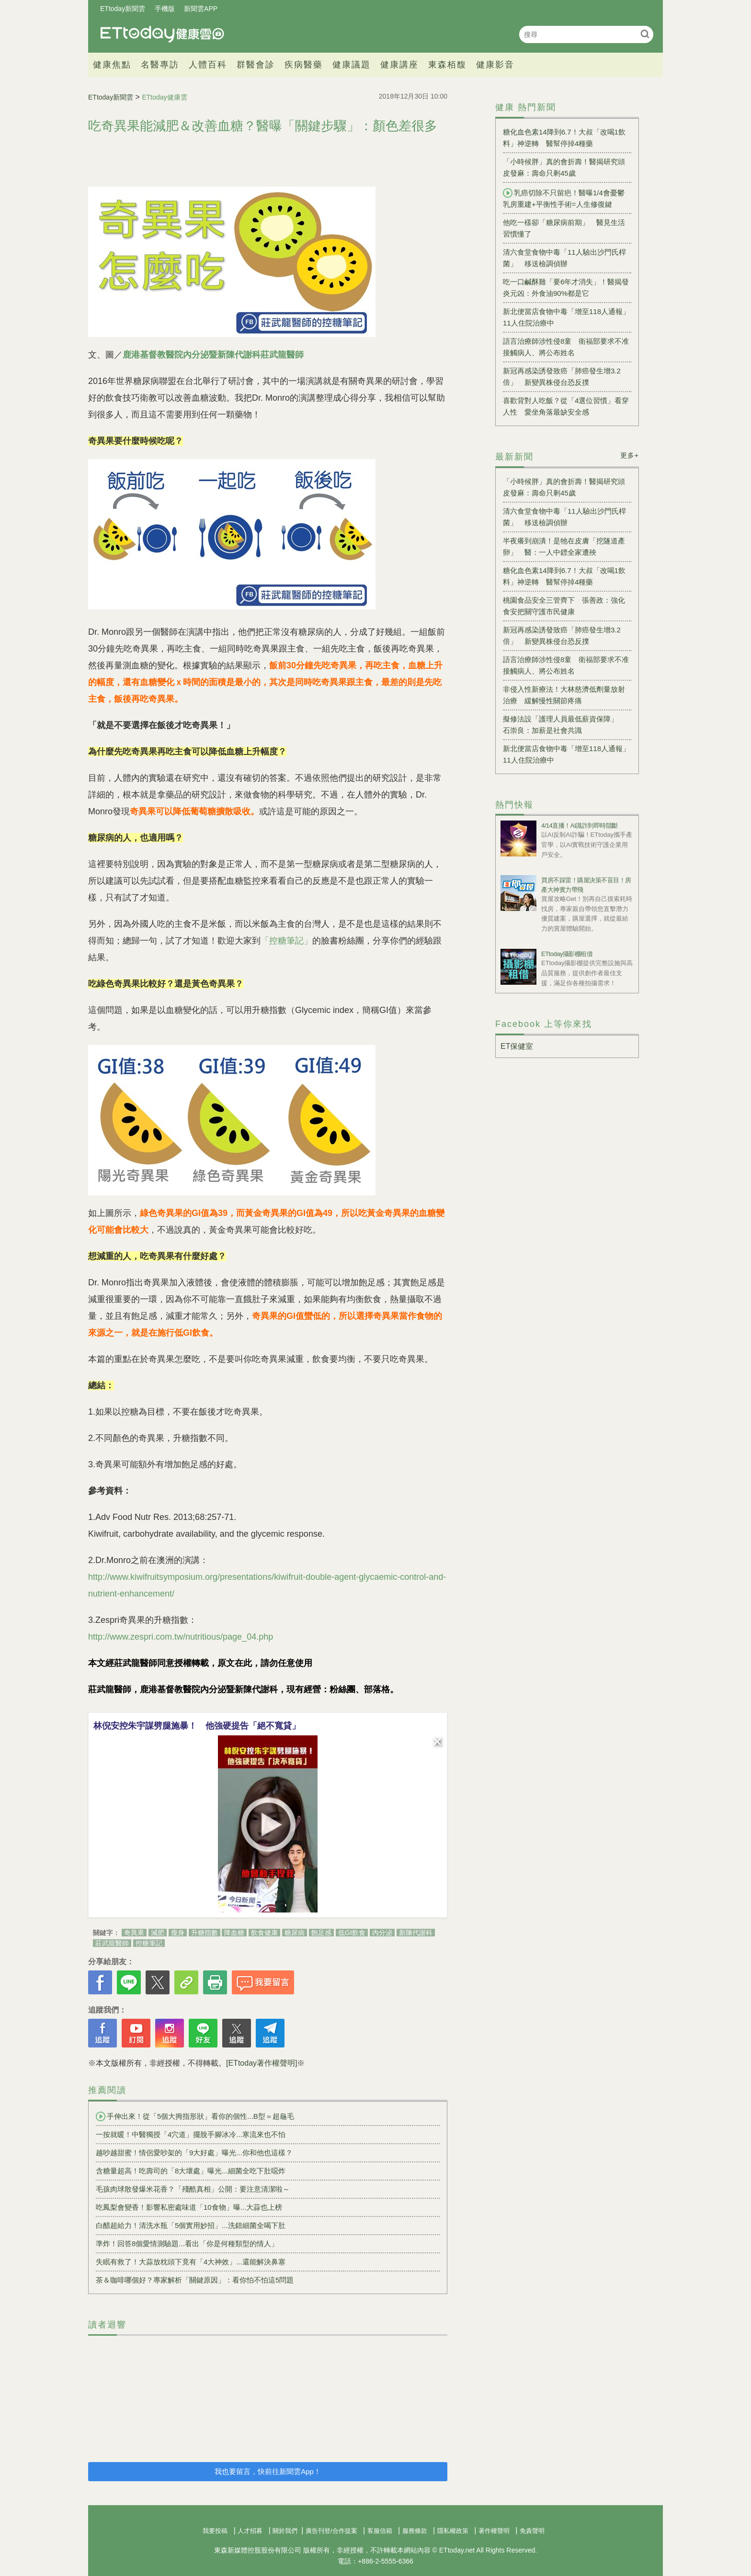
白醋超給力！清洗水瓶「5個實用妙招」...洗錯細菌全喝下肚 (190, 2225)
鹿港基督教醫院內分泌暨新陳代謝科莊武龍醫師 (213, 355)
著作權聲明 (494, 2530)
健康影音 (495, 64)
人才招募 (250, 2530)
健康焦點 (112, 64)
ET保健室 (517, 1046)
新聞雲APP (200, 8)
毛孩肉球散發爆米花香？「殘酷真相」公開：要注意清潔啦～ (193, 2189)
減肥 (157, 1932)
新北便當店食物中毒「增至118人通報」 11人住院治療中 (567, 317)
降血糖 (234, 1932)
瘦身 (177, 1932)
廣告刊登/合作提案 (331, 2530)
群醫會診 (256, 64)
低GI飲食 (351, 1932)
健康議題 (351, 64)
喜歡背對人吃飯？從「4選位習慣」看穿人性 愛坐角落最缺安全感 (566, 406)
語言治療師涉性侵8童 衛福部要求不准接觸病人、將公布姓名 (566, 347)
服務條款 (414, 2530)
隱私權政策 (452, 2530)
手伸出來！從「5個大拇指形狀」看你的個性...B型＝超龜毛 (195, 2116)
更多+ (629, 455)
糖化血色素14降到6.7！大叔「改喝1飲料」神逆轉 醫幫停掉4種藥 (564, 137)
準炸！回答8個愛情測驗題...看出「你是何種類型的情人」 (187, 2243)
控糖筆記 (149, 1943)
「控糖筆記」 (286, 940)
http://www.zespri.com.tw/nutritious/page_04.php (180, 1637)
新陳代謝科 (415, 1932)
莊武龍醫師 (112, 1943)
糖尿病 (294, 1932)
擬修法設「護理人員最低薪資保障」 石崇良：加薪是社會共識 (564, 724)
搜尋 (645, 34)
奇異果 (134, 1932)
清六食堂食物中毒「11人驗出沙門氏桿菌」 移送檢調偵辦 (564, 258)
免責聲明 (532, 2530)
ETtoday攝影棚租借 (566, 953)
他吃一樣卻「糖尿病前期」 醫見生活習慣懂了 (564, 228)
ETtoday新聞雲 (122, 8)
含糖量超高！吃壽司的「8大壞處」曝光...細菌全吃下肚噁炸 (190, 2171)
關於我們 (285, 2530)
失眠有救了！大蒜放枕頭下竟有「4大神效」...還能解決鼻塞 (190, 2262)
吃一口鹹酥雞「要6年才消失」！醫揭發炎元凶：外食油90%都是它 (566, 287)
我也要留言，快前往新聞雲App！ (268, 2471)
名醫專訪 (160, 64)
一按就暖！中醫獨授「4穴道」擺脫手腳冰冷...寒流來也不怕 (190, 2134)
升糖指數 (204, 1932)
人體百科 (208, 64)
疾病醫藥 (303, 64)
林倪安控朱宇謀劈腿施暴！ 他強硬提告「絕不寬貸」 (196, 1726)
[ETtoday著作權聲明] (261, 2063)
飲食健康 (264, 1932)
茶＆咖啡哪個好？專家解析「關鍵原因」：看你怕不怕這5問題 (195, 2280)
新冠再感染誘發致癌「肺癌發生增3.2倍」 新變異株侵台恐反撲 (562, 376)
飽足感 (321, 1932)
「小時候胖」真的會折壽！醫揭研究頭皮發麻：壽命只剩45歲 (564, 167)
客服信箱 (379, 2530)
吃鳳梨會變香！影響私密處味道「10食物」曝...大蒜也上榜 (189, 2207)
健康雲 (162, 34)
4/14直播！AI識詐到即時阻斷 (579, 825)
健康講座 (399, 64)
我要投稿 (215, 2530)
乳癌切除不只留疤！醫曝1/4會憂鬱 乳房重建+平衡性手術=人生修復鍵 (567, 198)
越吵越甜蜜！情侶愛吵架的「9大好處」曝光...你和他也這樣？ (194, 2153)
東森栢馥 (447, 64)
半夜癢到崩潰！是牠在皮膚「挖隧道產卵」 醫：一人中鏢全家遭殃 (564, 546)
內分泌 (382, 1932)
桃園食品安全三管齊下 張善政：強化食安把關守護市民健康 (564, 606)
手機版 (165, 8)
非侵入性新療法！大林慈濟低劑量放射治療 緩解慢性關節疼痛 (564, 695)
